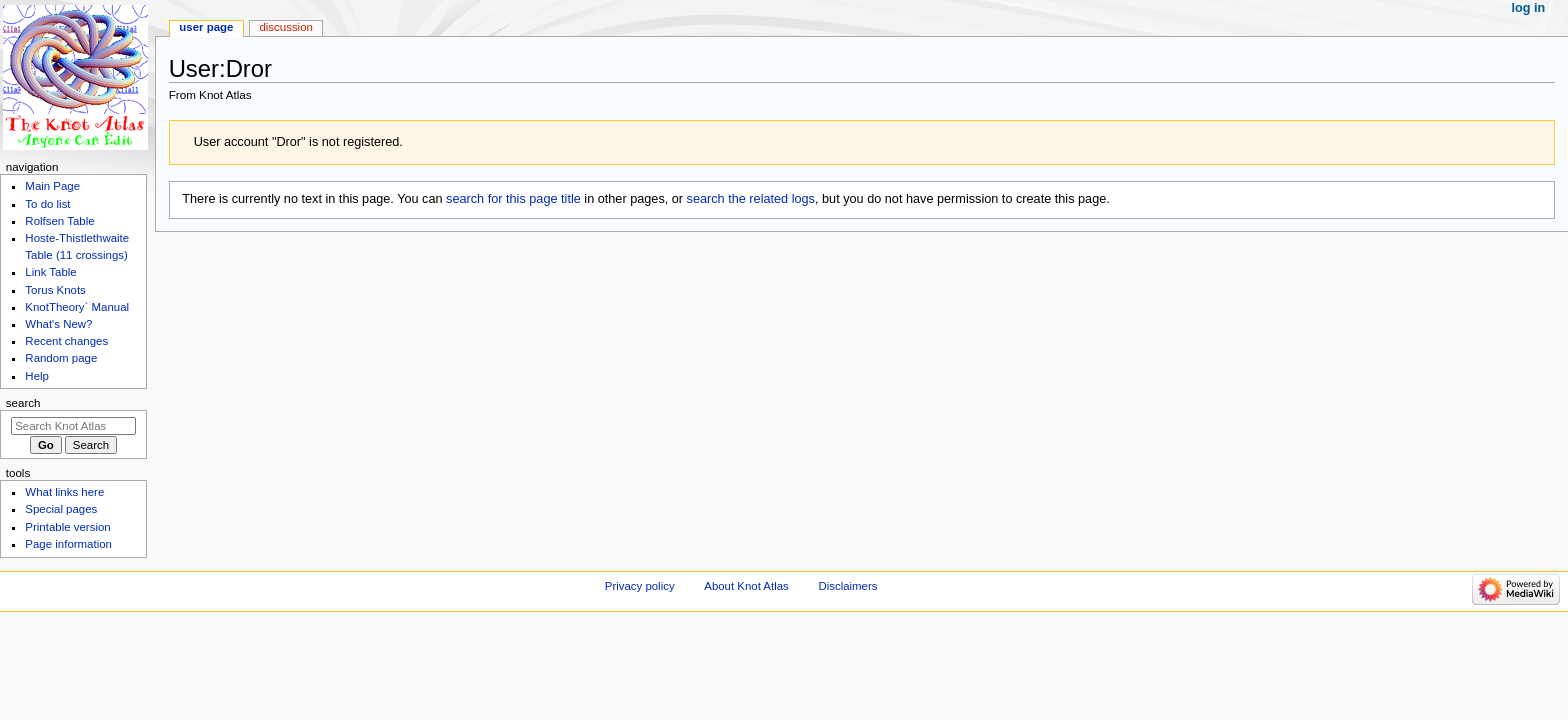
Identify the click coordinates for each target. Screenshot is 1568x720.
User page (206, 27)
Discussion (285, 27)
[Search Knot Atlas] (73, 426)
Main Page (52, 186)
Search (23, 403)
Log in (1529, 8)
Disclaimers (847, 586)
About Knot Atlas (746, 586)
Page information (68, 544)
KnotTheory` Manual (77, 307)
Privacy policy (640, 586)
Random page (61, 358)
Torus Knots (55, 290)
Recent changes (66, 341)
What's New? (58, 324)
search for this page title (513, 199)
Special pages (61, 509)
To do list (47, 204)
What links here (64, 492)
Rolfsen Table (59, 221)
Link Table (50, 272)
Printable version (67, 527)
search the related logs (751, 199)
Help (37, 376)
